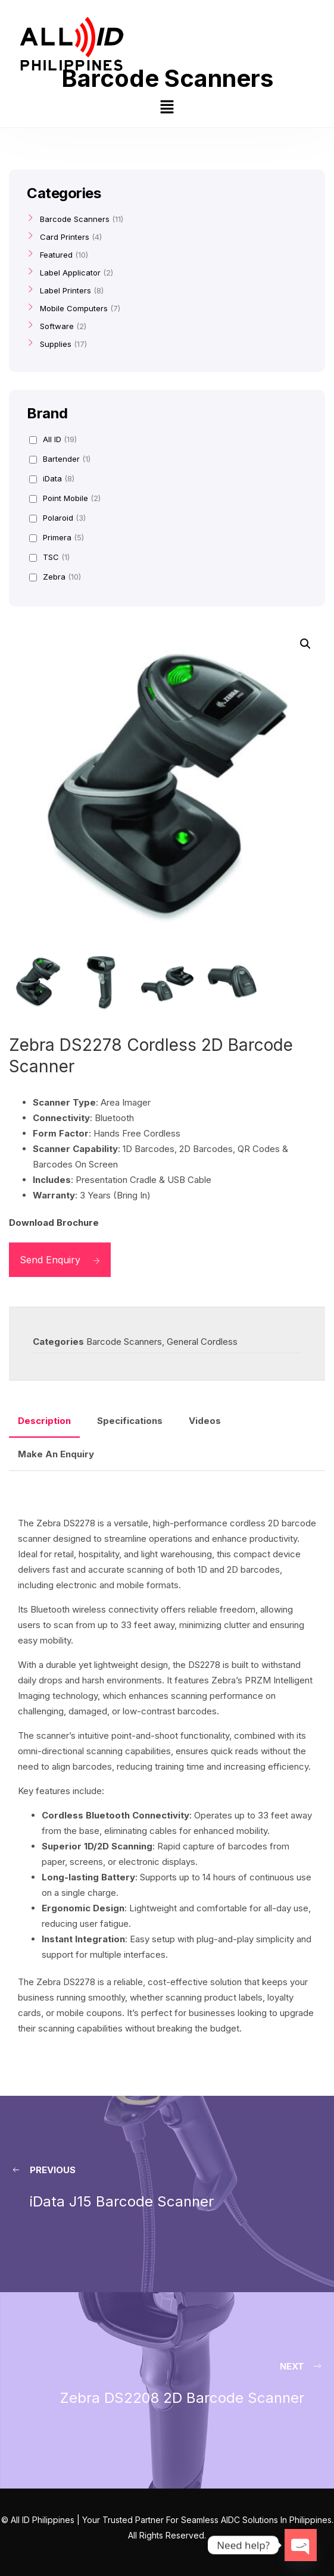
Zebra (55, 576)
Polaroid (57, 517)
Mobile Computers (74, 308)
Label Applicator (70, 272)
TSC (49, 557)
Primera (56, 537)
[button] (167, 108)
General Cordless (202, 1341)
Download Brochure (54, 1222)
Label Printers (65, 290)
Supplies (55, 344)
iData (51, 478)
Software (57, 326)
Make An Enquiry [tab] (56, 1454)
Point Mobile (65, 498)
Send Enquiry (60, 1260)
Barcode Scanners (124, 1341)
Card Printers (64, 237)
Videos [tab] (205, 1420)
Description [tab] (44, 1420)
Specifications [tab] (130, 1420)
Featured (56, 254)
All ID (53, 439)
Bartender (59, 459)
